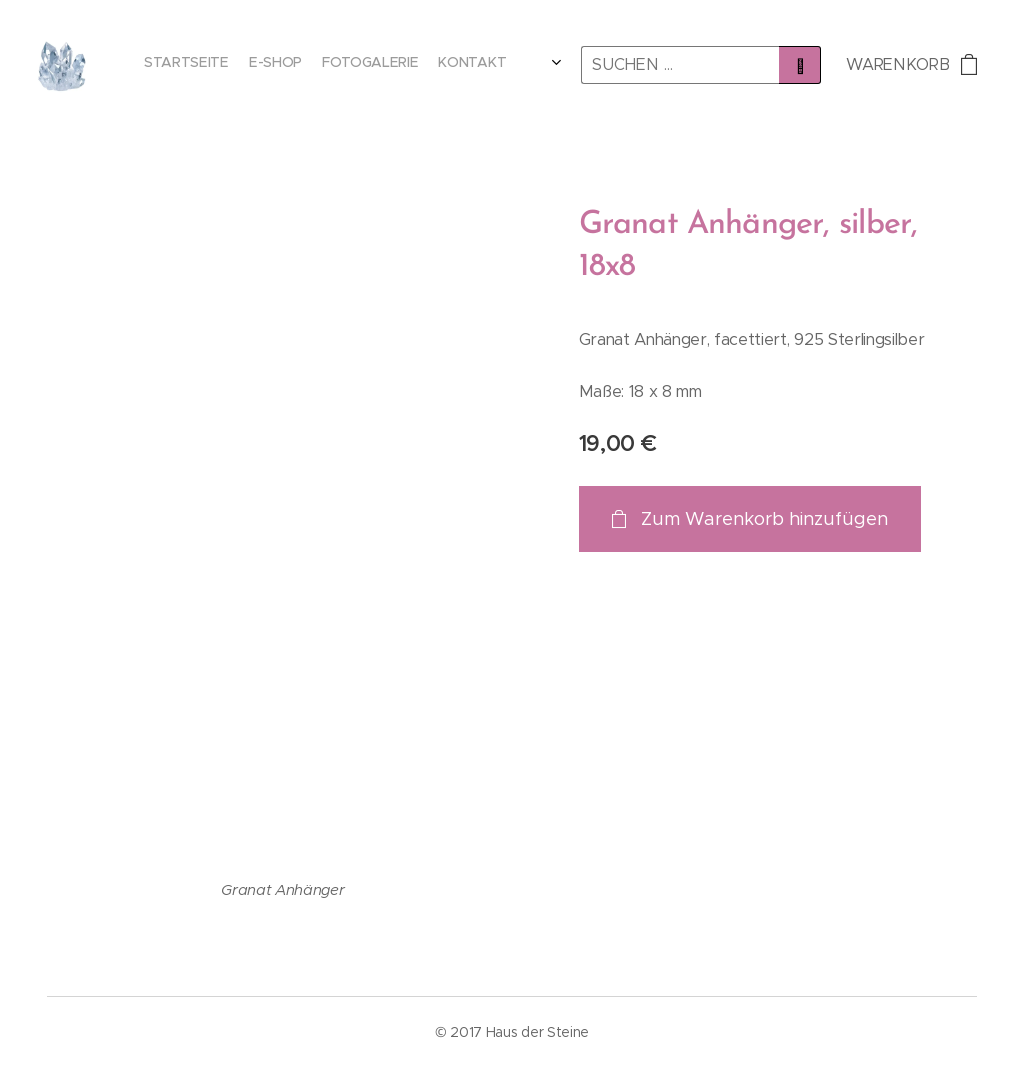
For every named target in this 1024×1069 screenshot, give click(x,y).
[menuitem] (443, 65)
